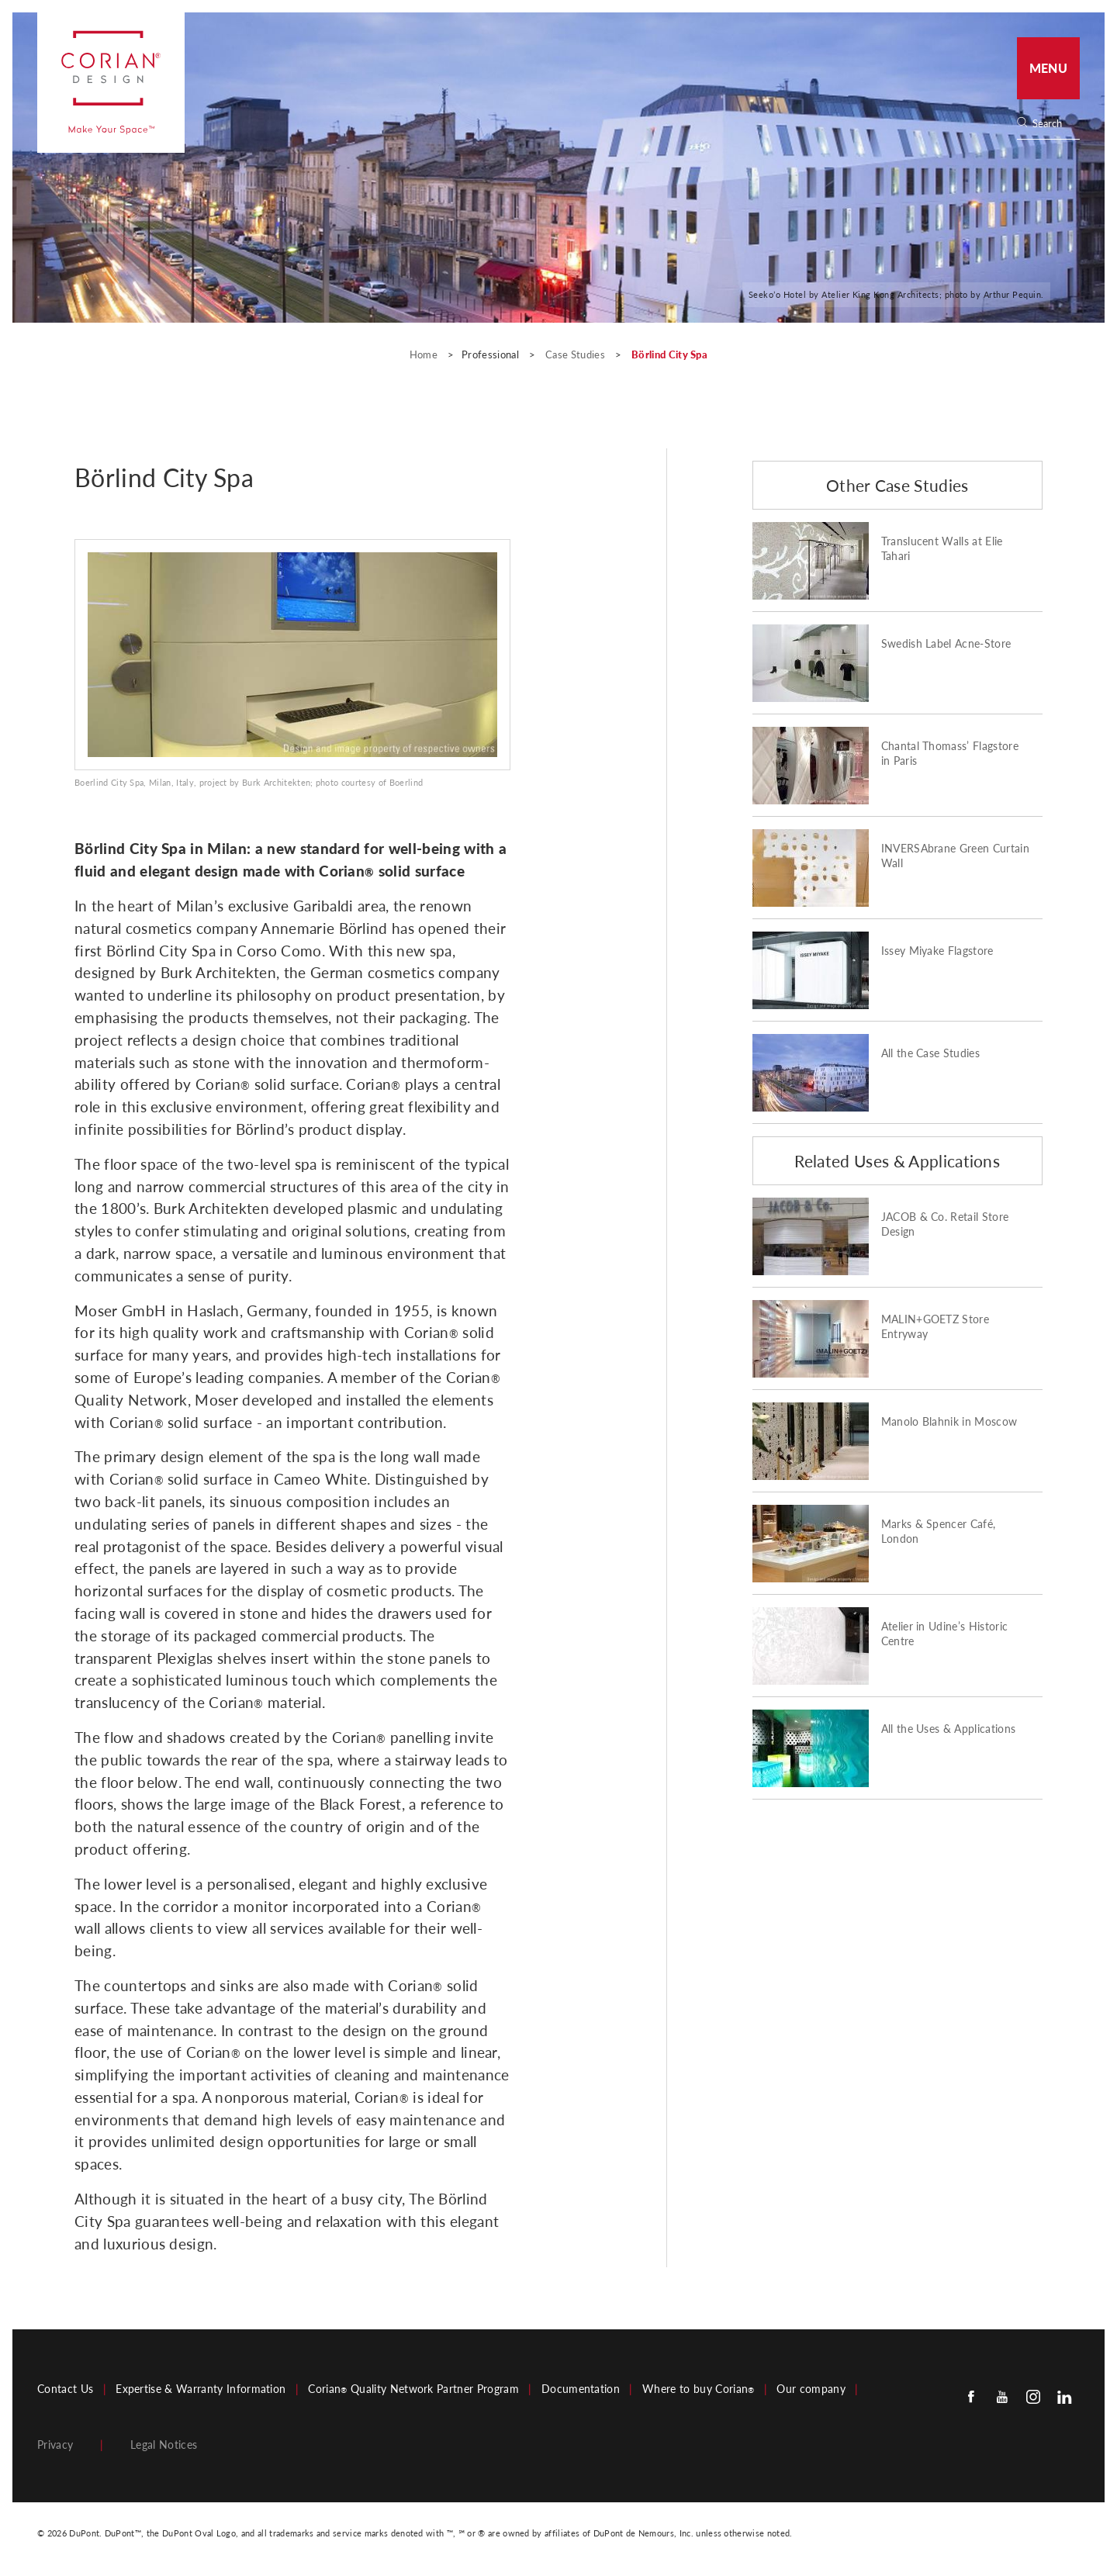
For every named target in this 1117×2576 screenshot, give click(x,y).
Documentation (580, 2389)
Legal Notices (163, 2445)
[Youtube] (1002, 2395)
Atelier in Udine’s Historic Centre (944, 1634)
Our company (811, 2389)
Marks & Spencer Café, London (938, 1531)
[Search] (1053, 124)
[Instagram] (1033, 2395)
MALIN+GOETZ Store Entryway (935, 1326)
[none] (1055, 124)
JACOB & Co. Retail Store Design (945, 1224)
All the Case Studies (930, 1053)
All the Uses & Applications (948, 1729)
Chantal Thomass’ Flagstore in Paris (949, 753)
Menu (1048, 68)
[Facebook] (971, 2395)
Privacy (55, 2445)
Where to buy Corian (698, 2389)
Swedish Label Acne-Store (946, 644)
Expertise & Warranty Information (200, 2389)
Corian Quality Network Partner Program (413, 2389)
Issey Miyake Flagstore (937, 951)
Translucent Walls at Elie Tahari (942, 548)
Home (425, 354)
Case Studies (576, 354)
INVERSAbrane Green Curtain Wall (955, 856)
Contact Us (65, 2389)
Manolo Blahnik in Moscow (949, 1422)
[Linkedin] (1064, 2395)
